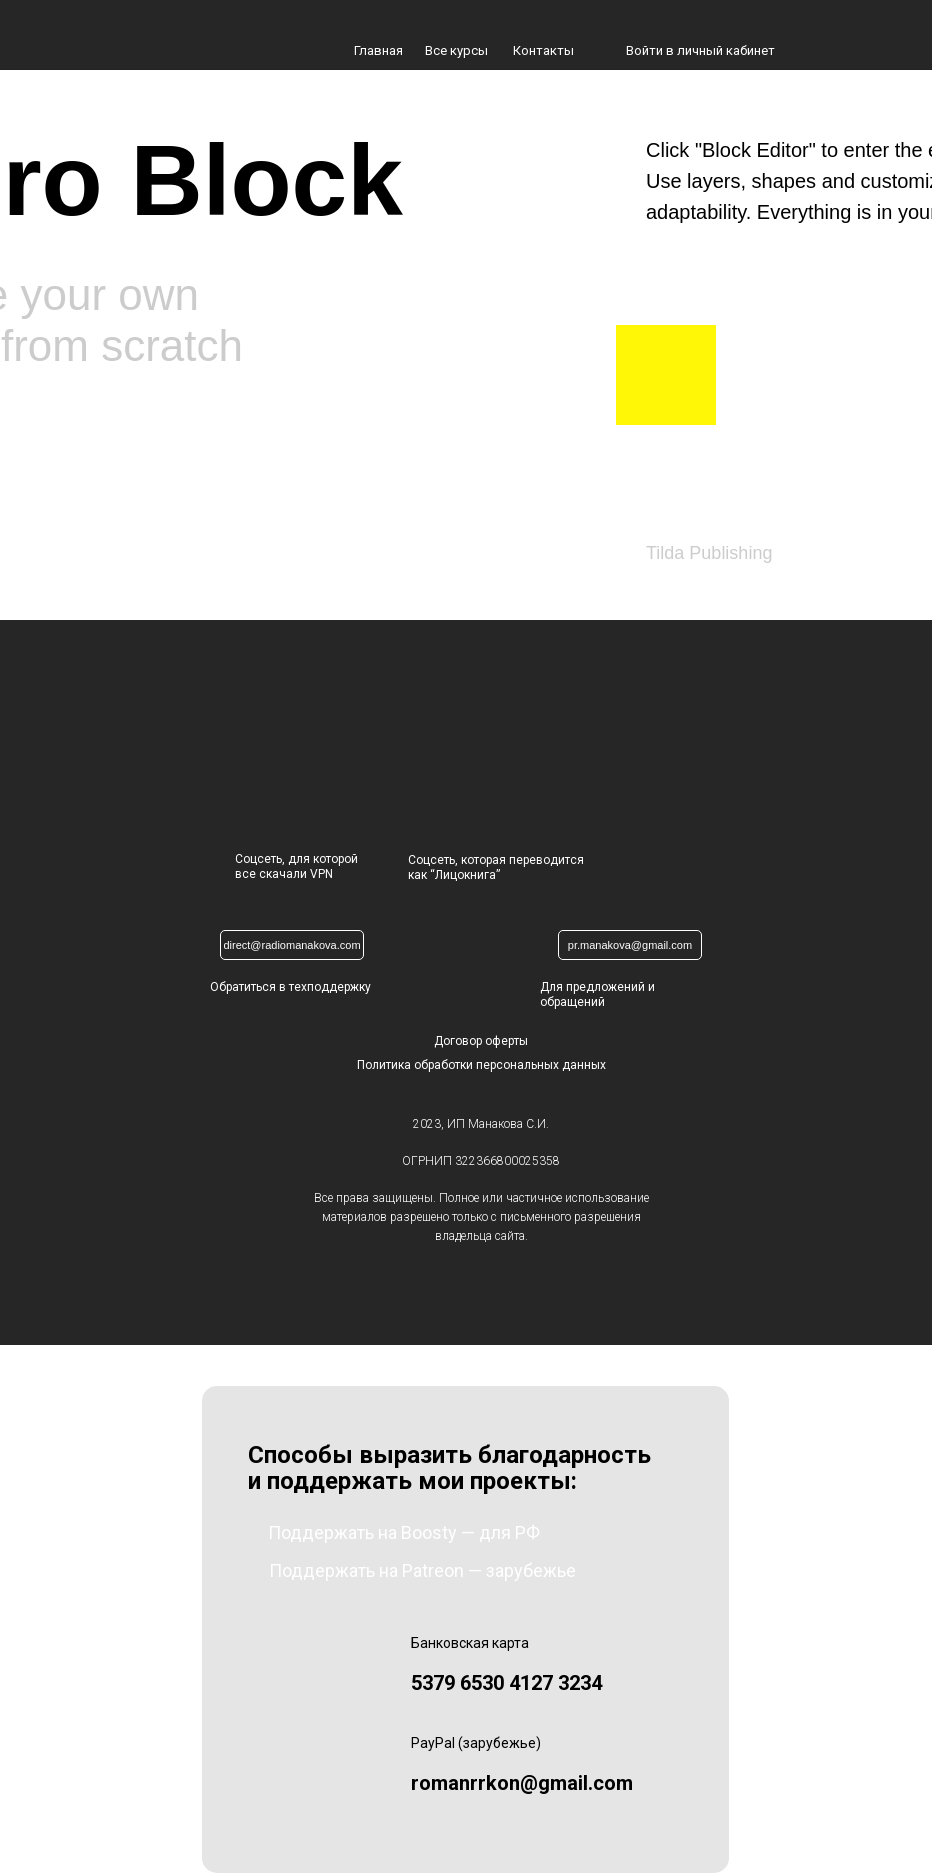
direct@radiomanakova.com (291, 945)
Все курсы (456, 50)
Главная (378, 50)
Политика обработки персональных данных (481, 1065)
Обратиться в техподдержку (290, 987)
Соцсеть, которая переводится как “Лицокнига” (496, 867)
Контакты (543, 50)
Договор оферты (481, 1041)
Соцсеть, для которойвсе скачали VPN (296, 866)
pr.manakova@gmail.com (630, 945)
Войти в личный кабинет (700, 50)
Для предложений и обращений (597, 994)
